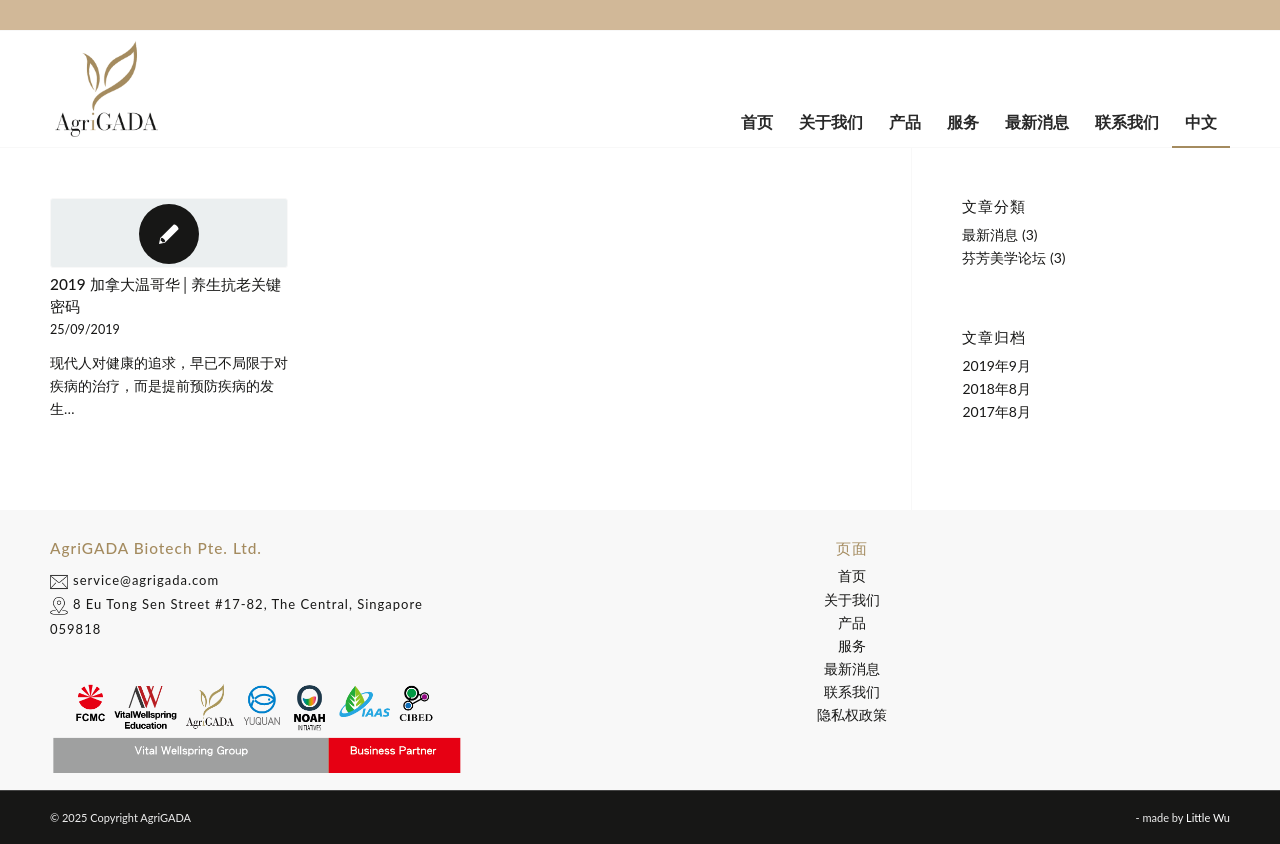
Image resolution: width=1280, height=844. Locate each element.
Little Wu (1208, 817)
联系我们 (852, 691)
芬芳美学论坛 (1004, 257)
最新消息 (990, 234)
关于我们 (852, 599)
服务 (852, 645)
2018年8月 (996, 388)
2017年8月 (996, 411)
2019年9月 (996, 365)
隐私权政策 (852, 714)
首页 (852, 575)
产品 (852, 622)
